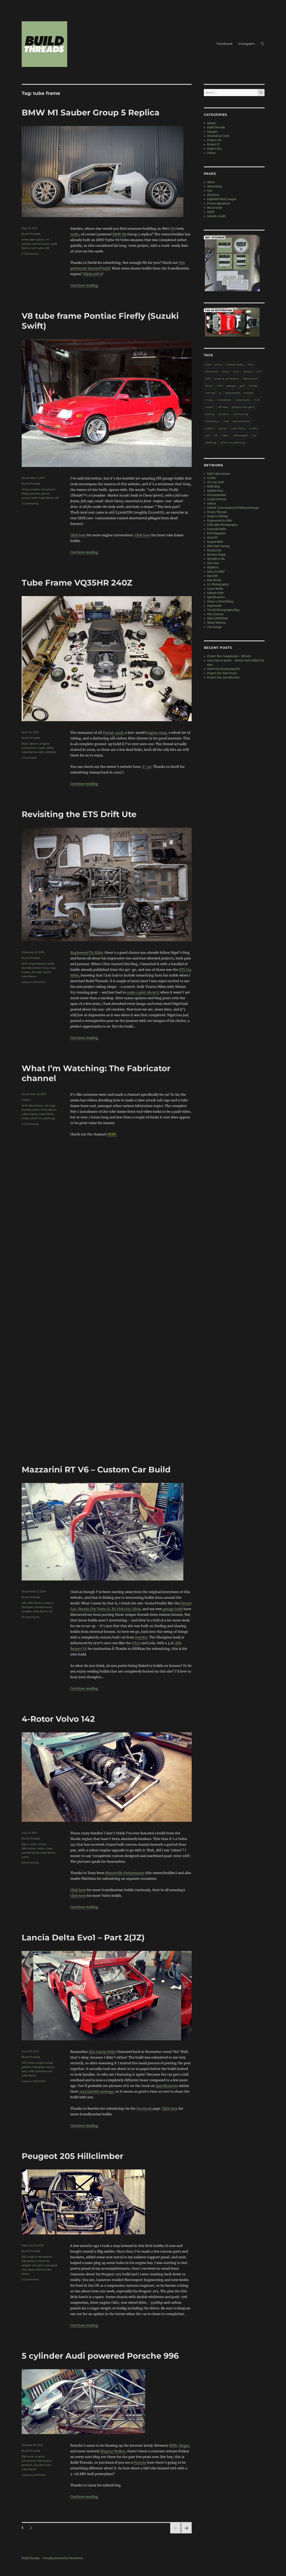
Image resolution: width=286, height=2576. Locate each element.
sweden (27, 1611)
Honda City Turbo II (94, 1609)
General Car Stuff (218, 136)
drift (24, 963)
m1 (47, 239)
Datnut (211, 503)
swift (35, 497)
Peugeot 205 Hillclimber (72, 2156)
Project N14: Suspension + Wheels (229, 656)
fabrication (37, 239)
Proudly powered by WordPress (63, 2558)
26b (24, 1844)
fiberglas (27, 1607)
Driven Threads (217, 512)
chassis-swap (234, 364)
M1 (124, 234)
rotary (41, 1848)
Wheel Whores (216, 622)
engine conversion (43, 489)
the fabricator (30, 1109)
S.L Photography (217, 584)
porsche (27, 2465)
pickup (210, 414)
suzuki (26, 497)
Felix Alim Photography (222, 525)
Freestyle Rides (216, 529)
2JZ (24, 2062)
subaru (210, 428)
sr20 (39, 972)
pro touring (240, 414)
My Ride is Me (216, 559)
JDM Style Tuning (218, 546)
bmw (25, 239)
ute (207, 435)
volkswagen (240, 435)
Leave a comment (34, 982)
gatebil (26, 2067)
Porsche (140, 2462)
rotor (49, 1848)
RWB (173, 2445)
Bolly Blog (213, 486)
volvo (25, 1856)
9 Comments (30, 2279)
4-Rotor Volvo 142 (58, 1719)
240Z (119, 733)
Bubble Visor (215, 490)
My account (214, 207)
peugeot (51, 2265)
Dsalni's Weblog (217, 516)
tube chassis (30, 1114)
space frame (36, 2269)
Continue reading (84, 285)
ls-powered (232, 392)
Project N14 (214, 148)
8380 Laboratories (218, 473)
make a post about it (143, 992)
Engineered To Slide (86, 953)
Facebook (225, 44)
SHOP (210, 212)
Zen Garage (214, 627)
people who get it (33, 2265)
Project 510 (214, 140)
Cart (209, 190)
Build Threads (31, 233)
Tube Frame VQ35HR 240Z (77, 583)
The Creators (215, 614)
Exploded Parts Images (221, 199)
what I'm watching (42, 1118)
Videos (26, 1099)
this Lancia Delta (102, 2052)
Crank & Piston (216, 499)
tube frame (46, 497)
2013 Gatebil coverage (96, 2091)
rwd (30, 2071)
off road (223, 407)
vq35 (40, 752)
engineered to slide (41, 963)
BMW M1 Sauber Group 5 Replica (90, 112)
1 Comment (29, 757)
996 (24, 2456)
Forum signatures (218, 203)
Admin (211, 123)
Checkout (213, 195)
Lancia (50, 2067)
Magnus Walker (112, 2451)
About (211, 182)
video (25, 1118)
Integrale (38, 2067)
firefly (25, 493)
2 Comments (30, 253)
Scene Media (215, 588)
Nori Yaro (213, 563)
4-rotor (32, 1844)
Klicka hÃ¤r (92, 274)
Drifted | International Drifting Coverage (233, 508)
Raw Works (214, 580)
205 (24, 2256)
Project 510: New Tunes (222, 673)
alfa (24, 1602)
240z (25, 743)
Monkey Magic (216, 554)
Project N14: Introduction (223, 677)
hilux (45, 967)
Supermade (214, 605)
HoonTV (212, 537)
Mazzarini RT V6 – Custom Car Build (96, 1469)
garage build (173, 1609)
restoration (212, 421)
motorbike (224, 399)
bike (208, 364)
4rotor (42, 1844)
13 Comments (30, 1617)
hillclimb (43, 2261)
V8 (172, 228)
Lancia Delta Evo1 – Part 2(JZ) (83, 1937)
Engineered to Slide (219, 520)
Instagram (246, 44)
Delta (31, 2062)
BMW (116, 234)
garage (231, 385)
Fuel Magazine (216, 533)
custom (48, 1602)
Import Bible (215, 542)
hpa (52, 967)
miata (209, 399)
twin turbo (37, 248)
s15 (33, 972)
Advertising (214, 186)
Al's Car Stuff (215, 482)
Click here (78, 535)
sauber (26, 243)
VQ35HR (50, 752)
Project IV (213, 144)
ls (220, 392)
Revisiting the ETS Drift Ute (79, 814)
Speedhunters (166, 2086)
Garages (212, 131)
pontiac (35, 493)
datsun (34, 743)
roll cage (49, 1105)
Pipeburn (213, 567)
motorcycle (242, 399)
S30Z (50, 747)
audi (31, 2456)
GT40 (136, 1643)
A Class (211, 478)
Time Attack (48, 1109)
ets (24, 967)
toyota (47, 972)
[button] (262, 44)
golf (242, 385)
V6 (84, 1649)
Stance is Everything (220, 601)
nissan (41, 747)
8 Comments (30, 1862)
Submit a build (216, 216)
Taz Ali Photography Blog (223, 610)
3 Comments (30, 1123)
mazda (248, 392)
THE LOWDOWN (217, 618)
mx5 (257, 399)
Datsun (108, 733)
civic (236, 371)
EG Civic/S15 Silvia (126, 1609)
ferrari (209, 385)
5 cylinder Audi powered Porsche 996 (100, 2356)
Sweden (141, 1637)
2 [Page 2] (32, 2527)
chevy (25, 489)
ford (219, 385)
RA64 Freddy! (216, 571)
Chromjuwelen (216, 495)
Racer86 (212, 576)
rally (24, 2071)
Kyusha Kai (214, 550)
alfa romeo (35, 1602)
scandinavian (41, 243)
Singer (184, 2445)
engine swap (157, 733)
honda (253, 385)
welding (210, 442)
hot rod (210, 392)
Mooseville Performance (124, 1873)
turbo (74, 234)
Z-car (146, 767)
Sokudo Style (215, 593)
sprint (45, 493)
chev (250, 364)
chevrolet (211, 371)
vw (254, 435)
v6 (50, 1611)
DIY (259, 371)
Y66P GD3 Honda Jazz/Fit (223, 669)
